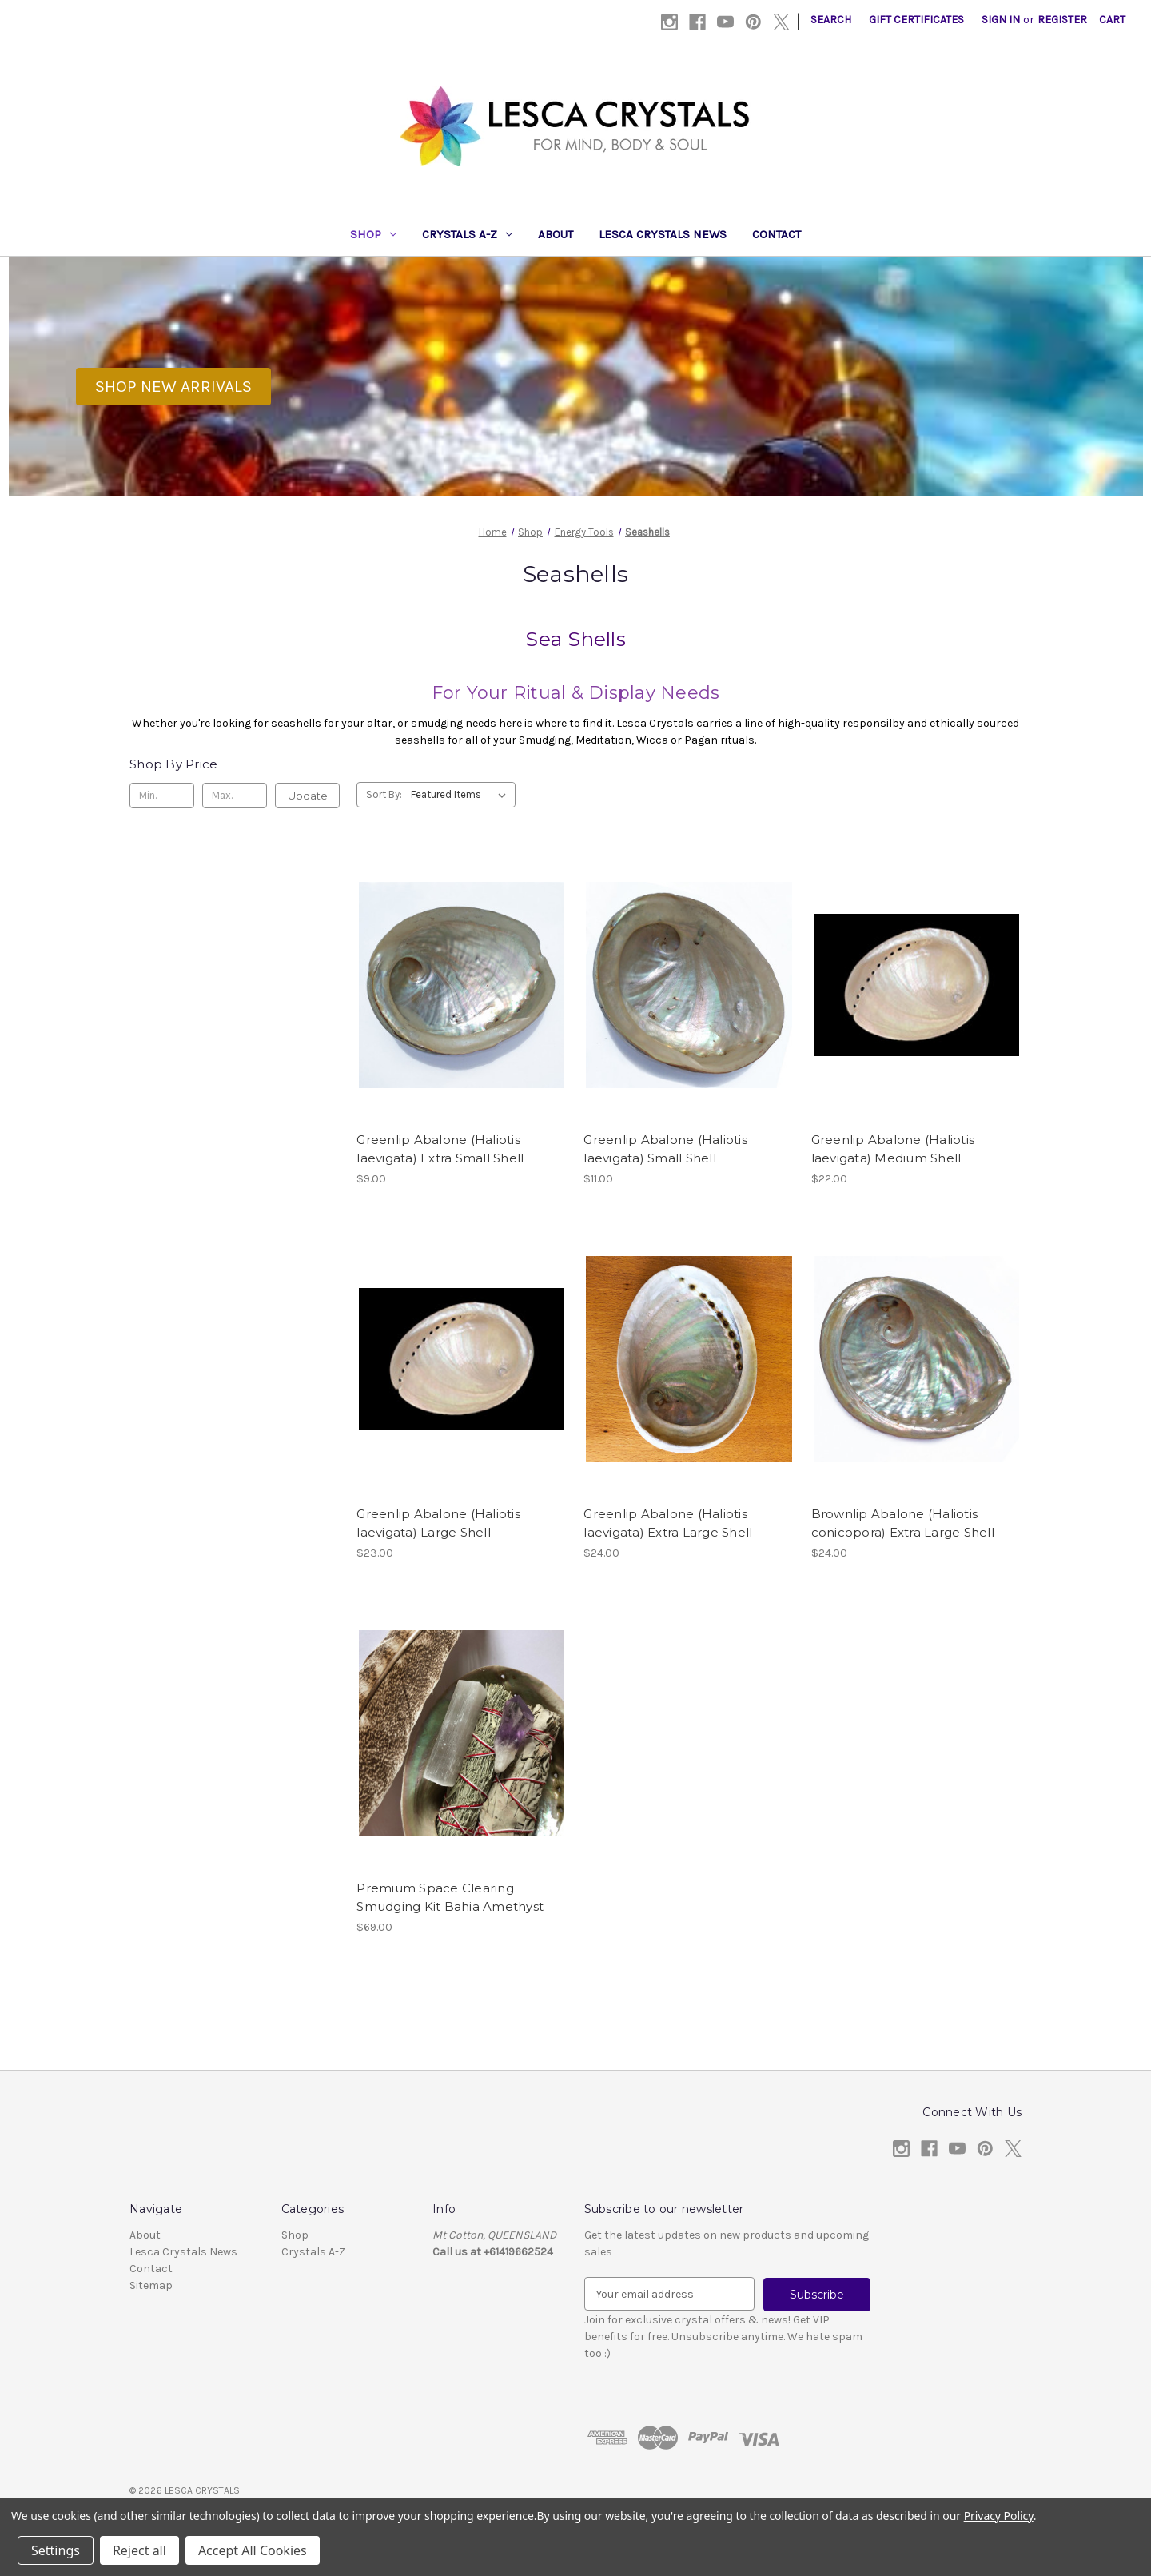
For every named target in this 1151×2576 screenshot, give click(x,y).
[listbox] (461, 795)
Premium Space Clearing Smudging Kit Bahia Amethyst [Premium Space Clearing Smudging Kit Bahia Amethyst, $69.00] (450, 1897)
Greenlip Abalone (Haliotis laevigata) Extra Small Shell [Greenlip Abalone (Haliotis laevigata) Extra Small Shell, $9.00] (440, 1149)
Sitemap (151, 2285)
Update (308, 795)
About (555, 234)
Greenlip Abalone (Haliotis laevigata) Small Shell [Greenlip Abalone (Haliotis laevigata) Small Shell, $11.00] (665, 1149)
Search (830, 19)
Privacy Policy (999, 2515)
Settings (55, 2550)
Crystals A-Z (467, 234)
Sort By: (384, 794)
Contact (776, 234)
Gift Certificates (916, 19)
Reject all (139, 2550)
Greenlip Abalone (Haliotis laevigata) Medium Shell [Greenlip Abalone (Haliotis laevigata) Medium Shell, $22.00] (893, 1149)
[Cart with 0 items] (1112, 19)
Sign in (1001, 19)
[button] (173, 387)
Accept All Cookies (252, 2550)
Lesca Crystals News (663, 234)
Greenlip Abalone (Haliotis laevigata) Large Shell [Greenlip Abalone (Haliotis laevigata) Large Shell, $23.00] (438, 1523)
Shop (373, 234)
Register (1062, 19)
